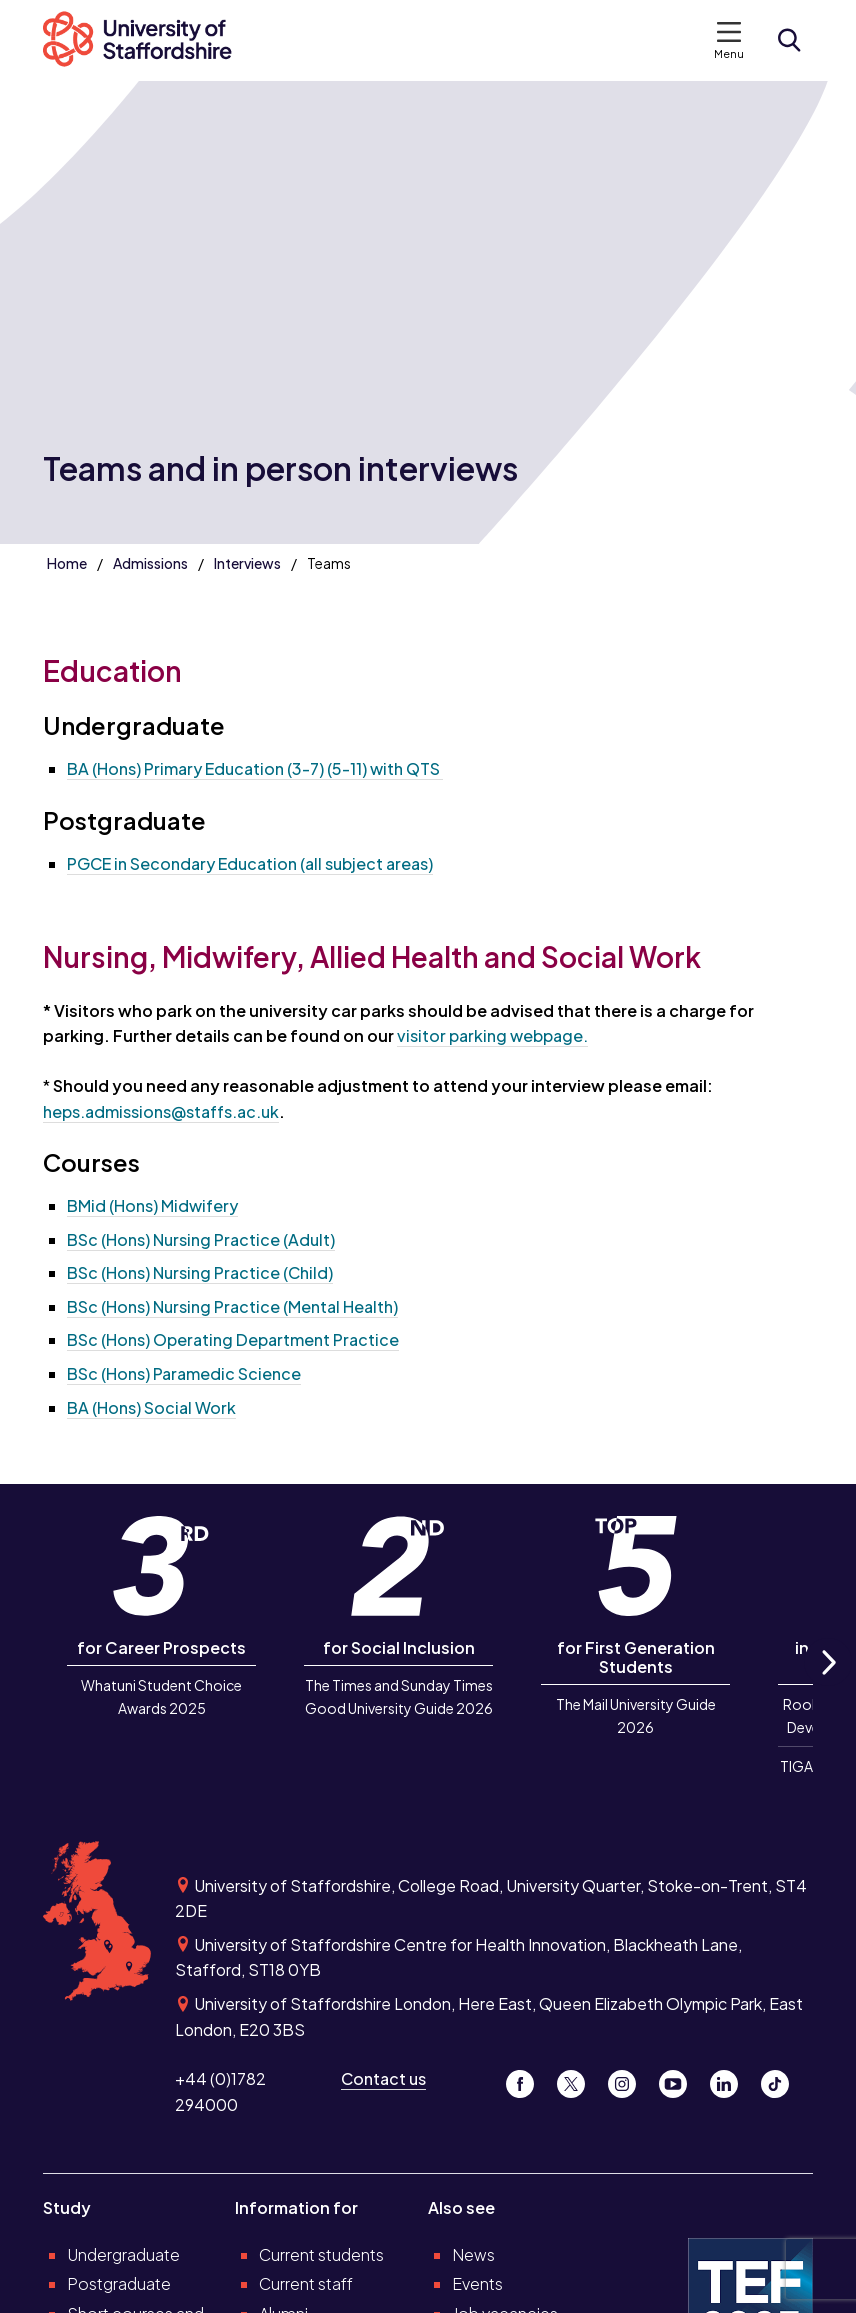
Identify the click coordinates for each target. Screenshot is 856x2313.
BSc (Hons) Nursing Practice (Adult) (201, 1239)
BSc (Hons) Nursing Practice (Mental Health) (232, 1306)
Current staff (306, 2283)
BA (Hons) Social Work (151, 1407)
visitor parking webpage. (492, 1035)
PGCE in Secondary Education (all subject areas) (250, 863)
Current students (321, 2254)
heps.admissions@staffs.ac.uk (161, 1111)
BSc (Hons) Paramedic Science (184, 1373)
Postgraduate (119, 2283)
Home (67, 563)
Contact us (383, 2078)
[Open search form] (789, 40)
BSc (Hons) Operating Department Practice (233, 1339)
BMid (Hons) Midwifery (152, 1205)
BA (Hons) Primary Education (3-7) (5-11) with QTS (255, 768)
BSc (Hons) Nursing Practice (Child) (200, 1272)
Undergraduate (123, 2254)
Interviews (247, 563)
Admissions (150, 563)
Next (828, 1684)
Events (477, 2283)
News (473, 2254)
